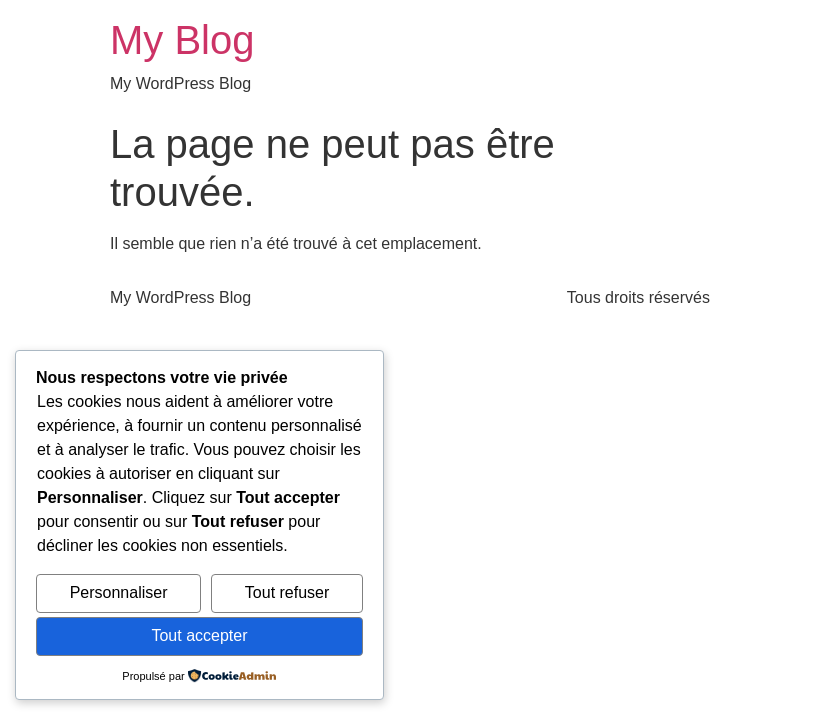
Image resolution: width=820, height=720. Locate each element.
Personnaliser (119, 592)
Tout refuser (287, 592)
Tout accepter (199, 635)
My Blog (182, 40)
